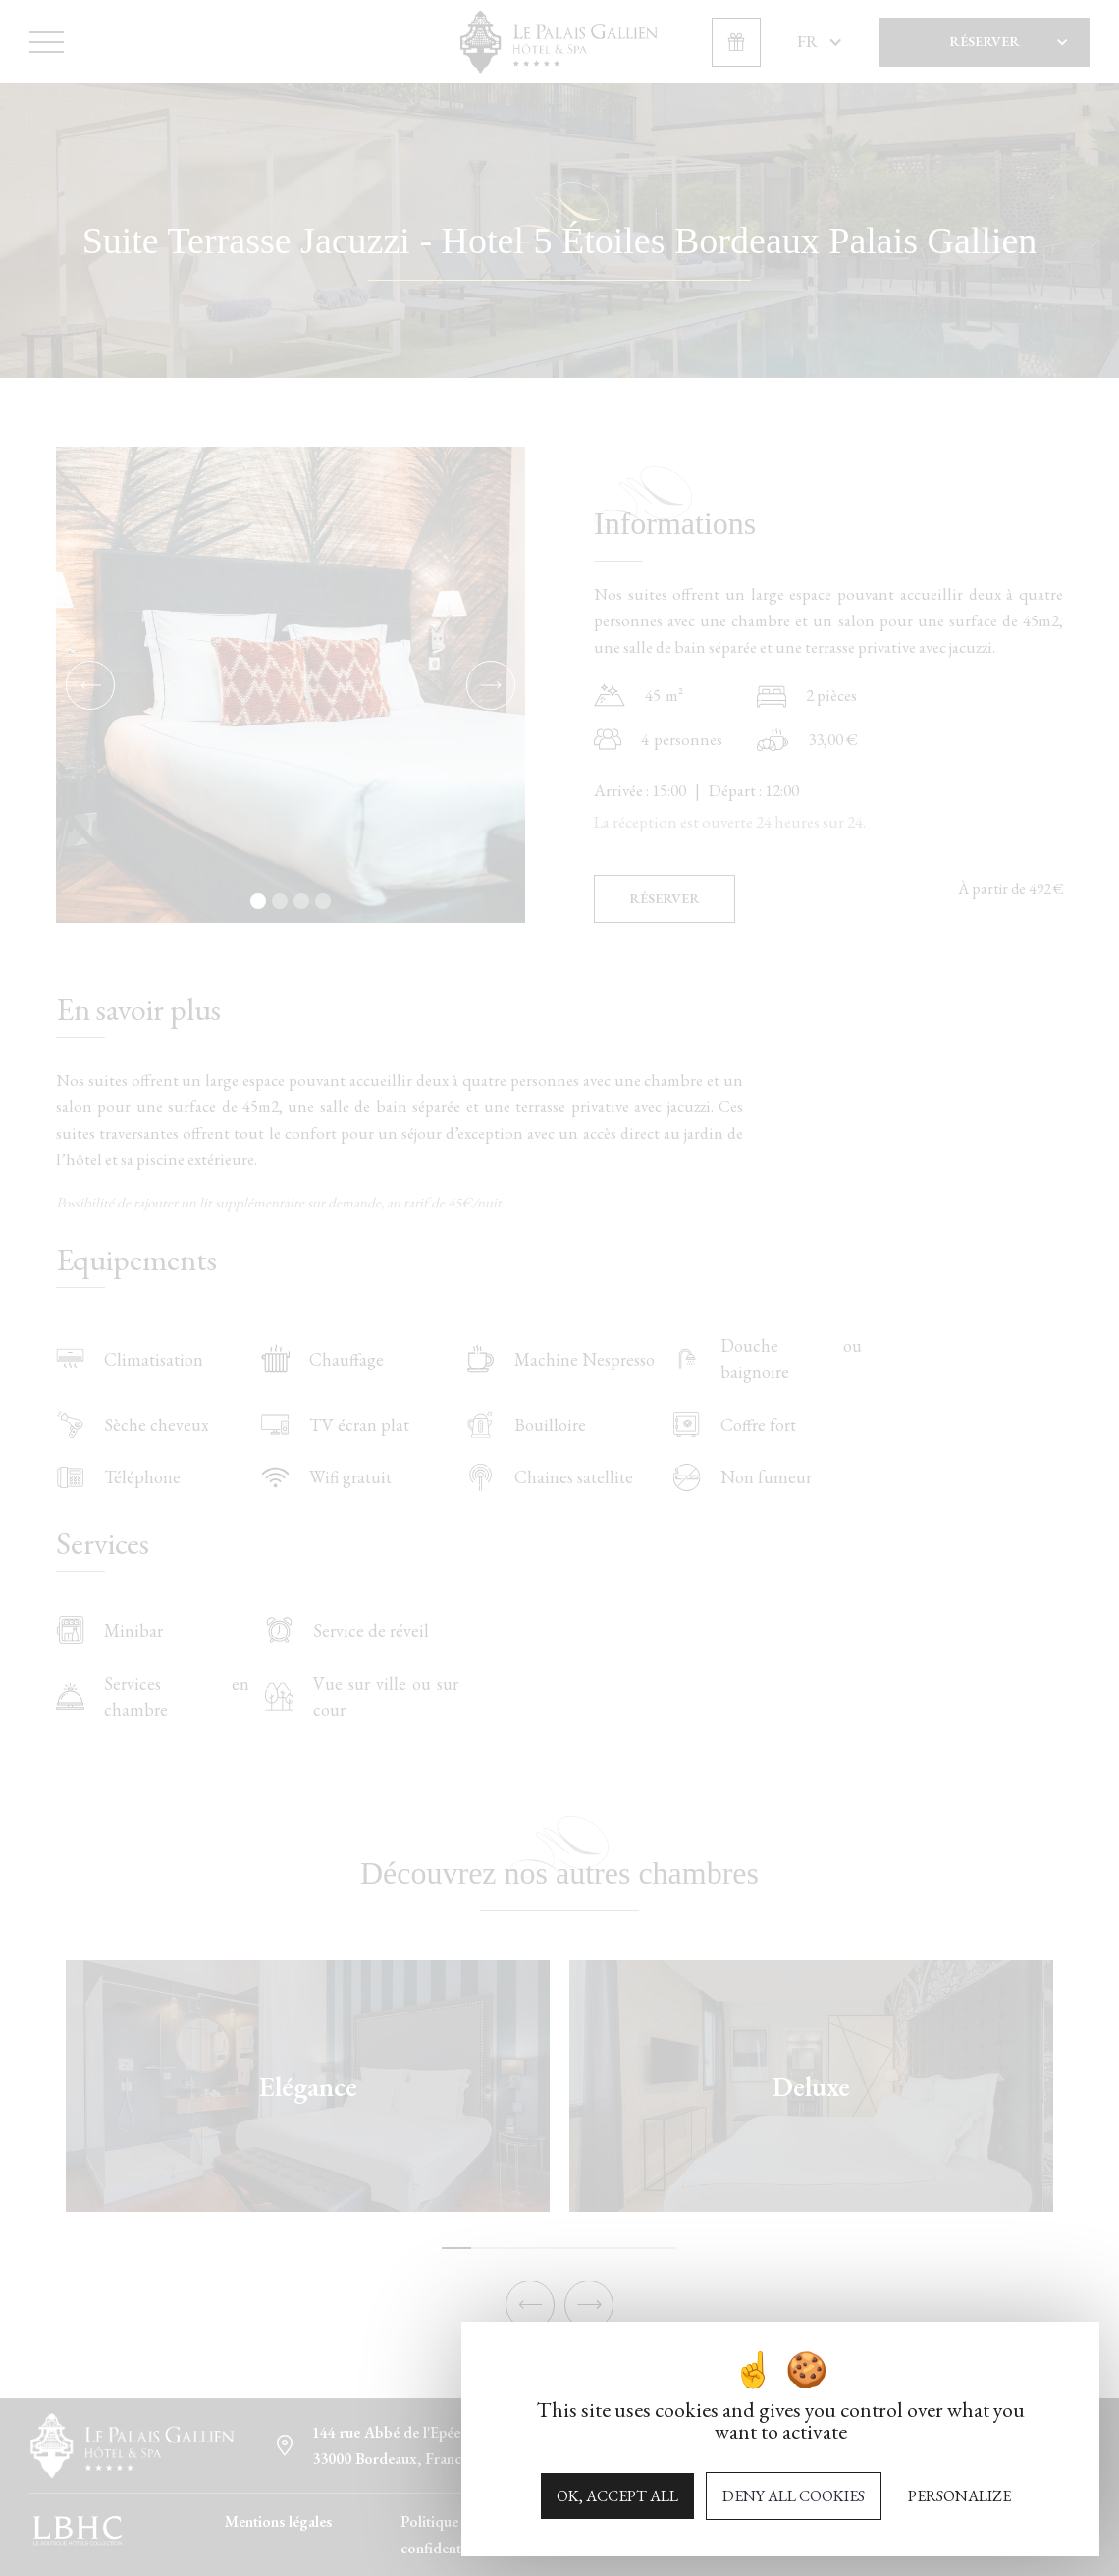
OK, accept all (617, 2496)
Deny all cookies (793, 2496)
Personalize (959, 2496)
